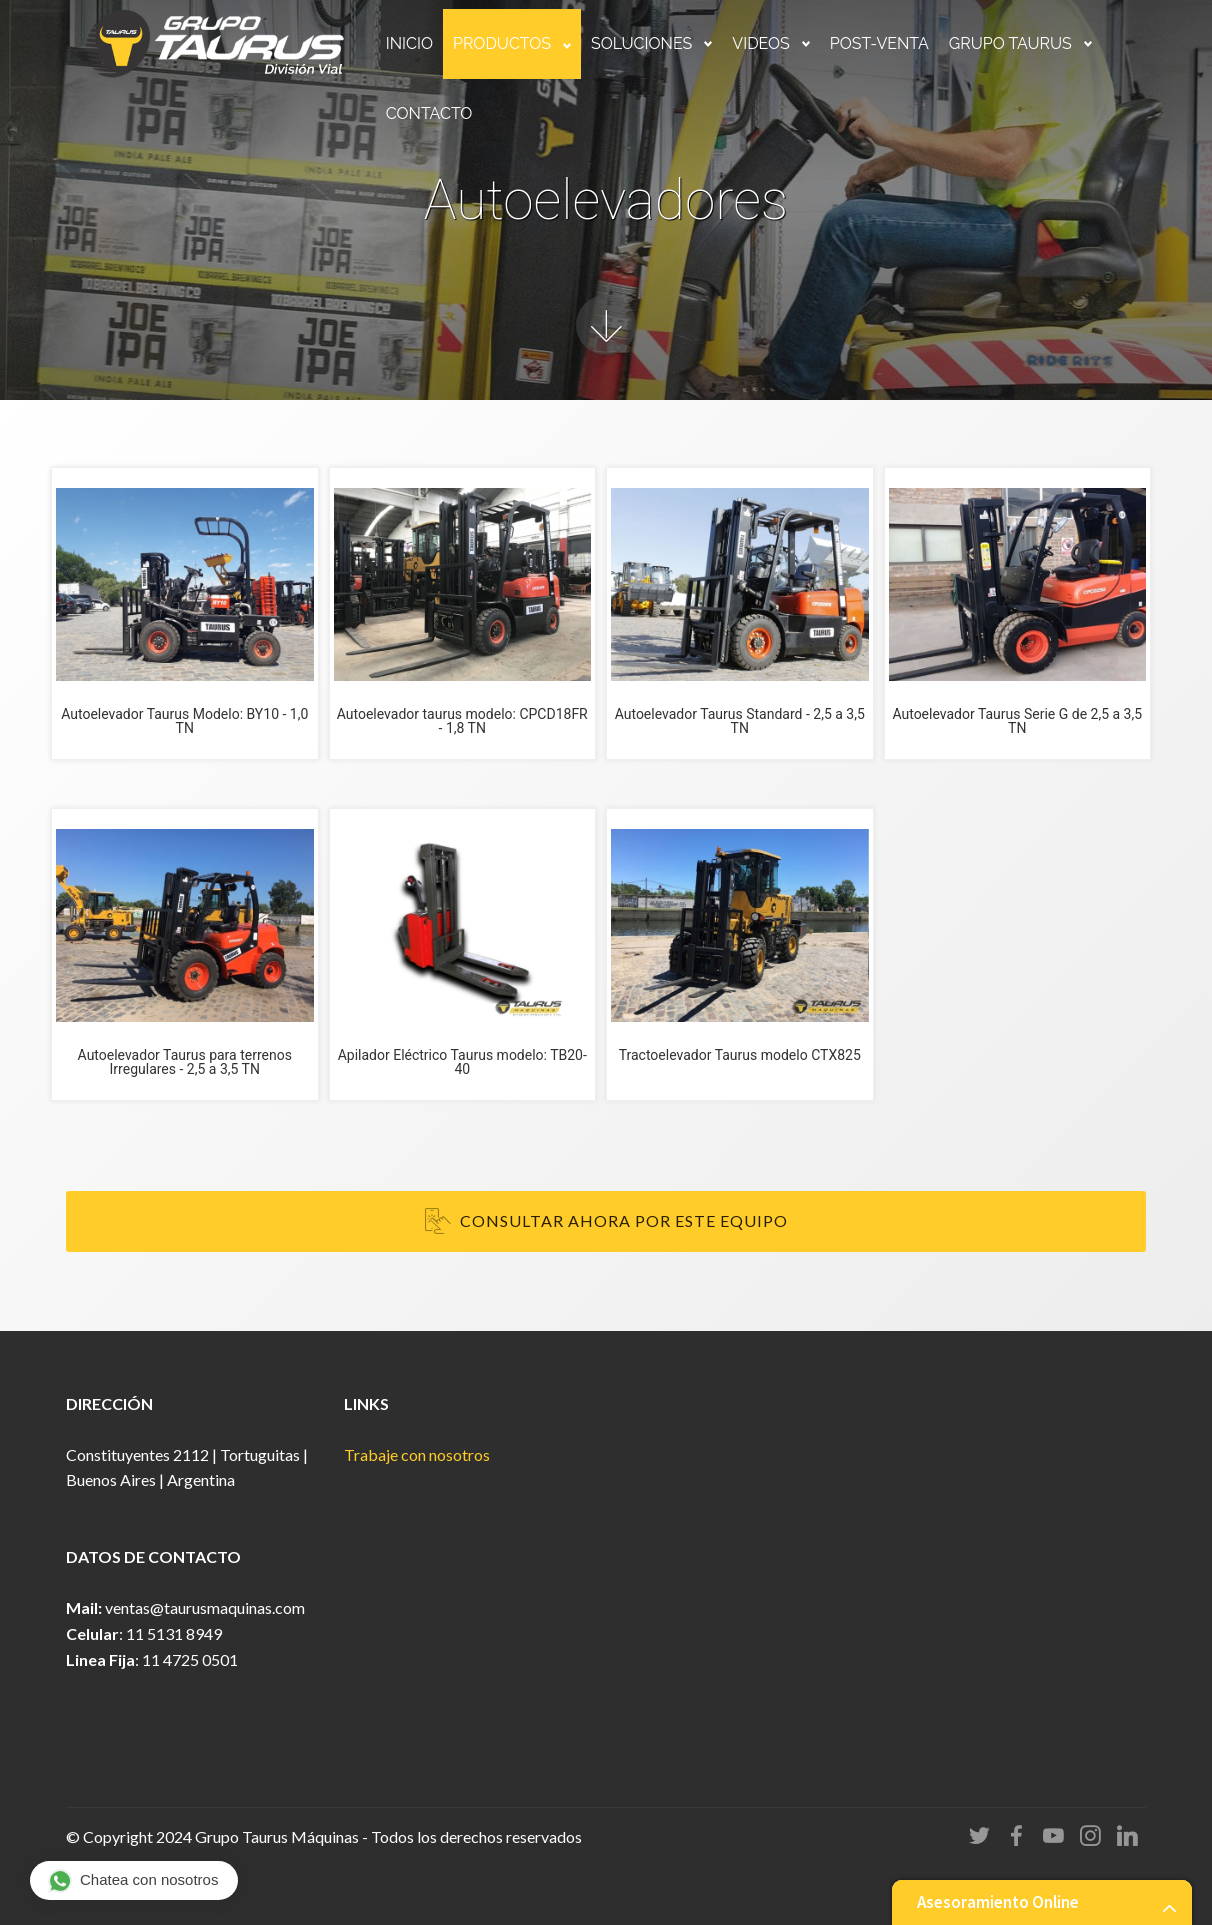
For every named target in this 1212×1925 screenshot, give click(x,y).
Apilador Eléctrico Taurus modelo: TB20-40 (462, 1062)
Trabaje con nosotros (417, 1454)
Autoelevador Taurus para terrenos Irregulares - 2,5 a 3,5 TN (185, 1062)
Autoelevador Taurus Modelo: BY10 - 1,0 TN (184, 721)
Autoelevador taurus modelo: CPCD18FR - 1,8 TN (462, 721)
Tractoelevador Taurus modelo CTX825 (740, 1055)
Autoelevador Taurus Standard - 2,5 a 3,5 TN (740, 721)
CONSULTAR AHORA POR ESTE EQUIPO (606, 1222)
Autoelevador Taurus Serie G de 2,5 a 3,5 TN (1017, 721)
